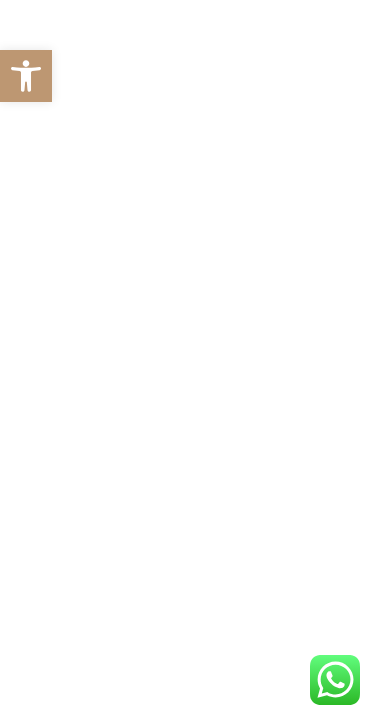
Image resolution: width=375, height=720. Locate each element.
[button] (26, 76)
